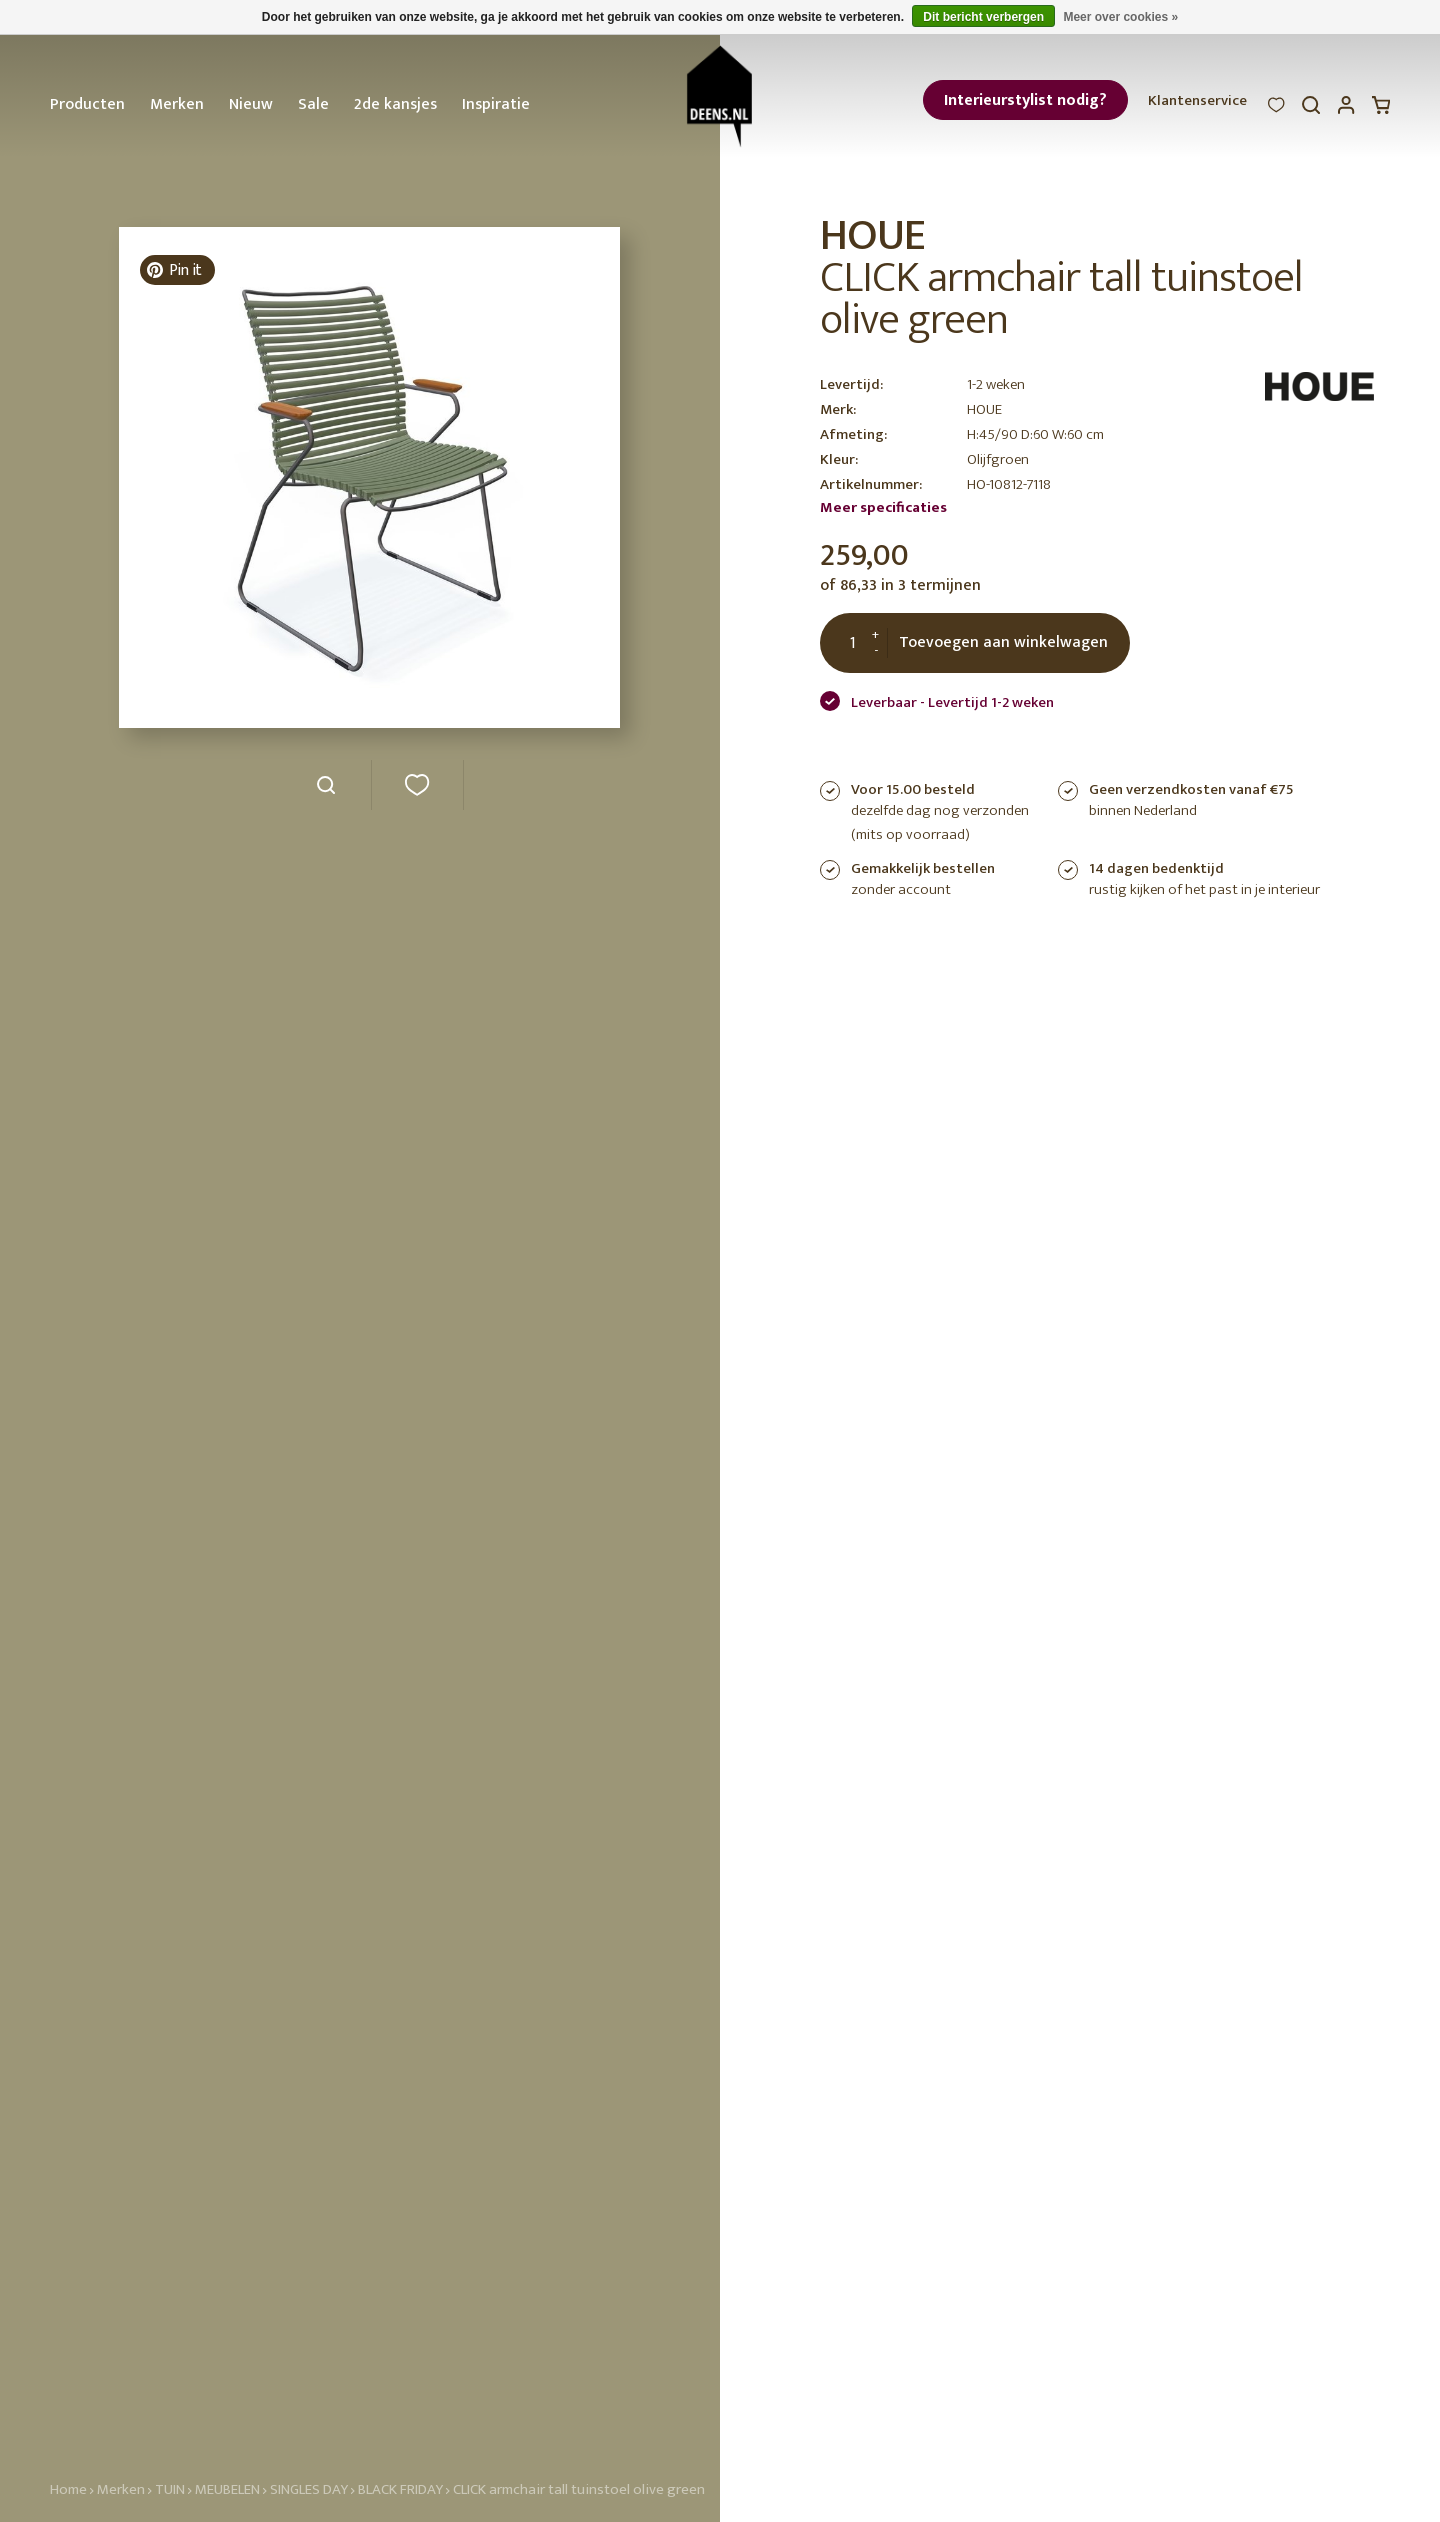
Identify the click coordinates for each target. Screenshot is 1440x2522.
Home (68, 2489)
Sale (313, 104)
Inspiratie (496, 104)
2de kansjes (395, 104)
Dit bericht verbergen (983, 17)
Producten (87, 104)
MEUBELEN (227, 2489)
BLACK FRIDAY (402, 2489)
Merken (177, 104)
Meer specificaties (883, 507)
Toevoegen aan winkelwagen (1003, 642)
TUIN (170, 2489)
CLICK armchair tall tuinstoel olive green (579, 2489)
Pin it (174, 270)
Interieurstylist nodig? (1025, 100)
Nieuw (251, 104)
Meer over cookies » (1120, 17)
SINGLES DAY (309, 2489)
